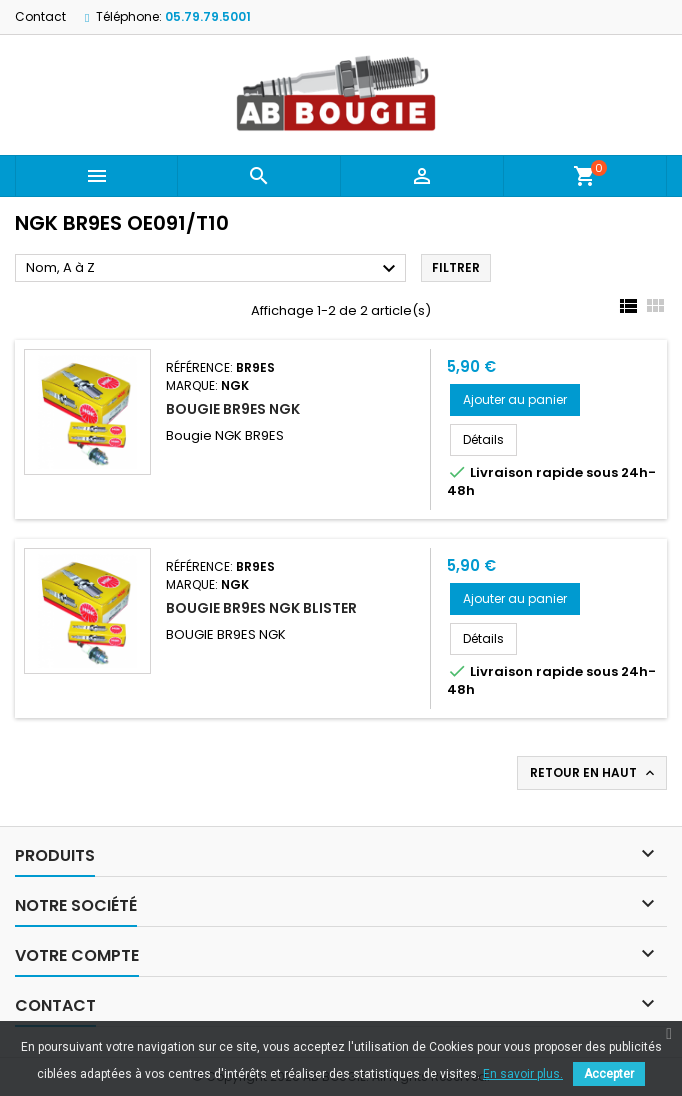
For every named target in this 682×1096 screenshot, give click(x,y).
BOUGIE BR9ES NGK (233, 409)
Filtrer (456, 267)
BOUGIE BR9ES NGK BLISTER (261, 608)
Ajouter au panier (515, 399)
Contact (40, 16)
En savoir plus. (523, 1074)
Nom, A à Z (213, 269)
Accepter (609, 1074)
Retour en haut (594, 773)
